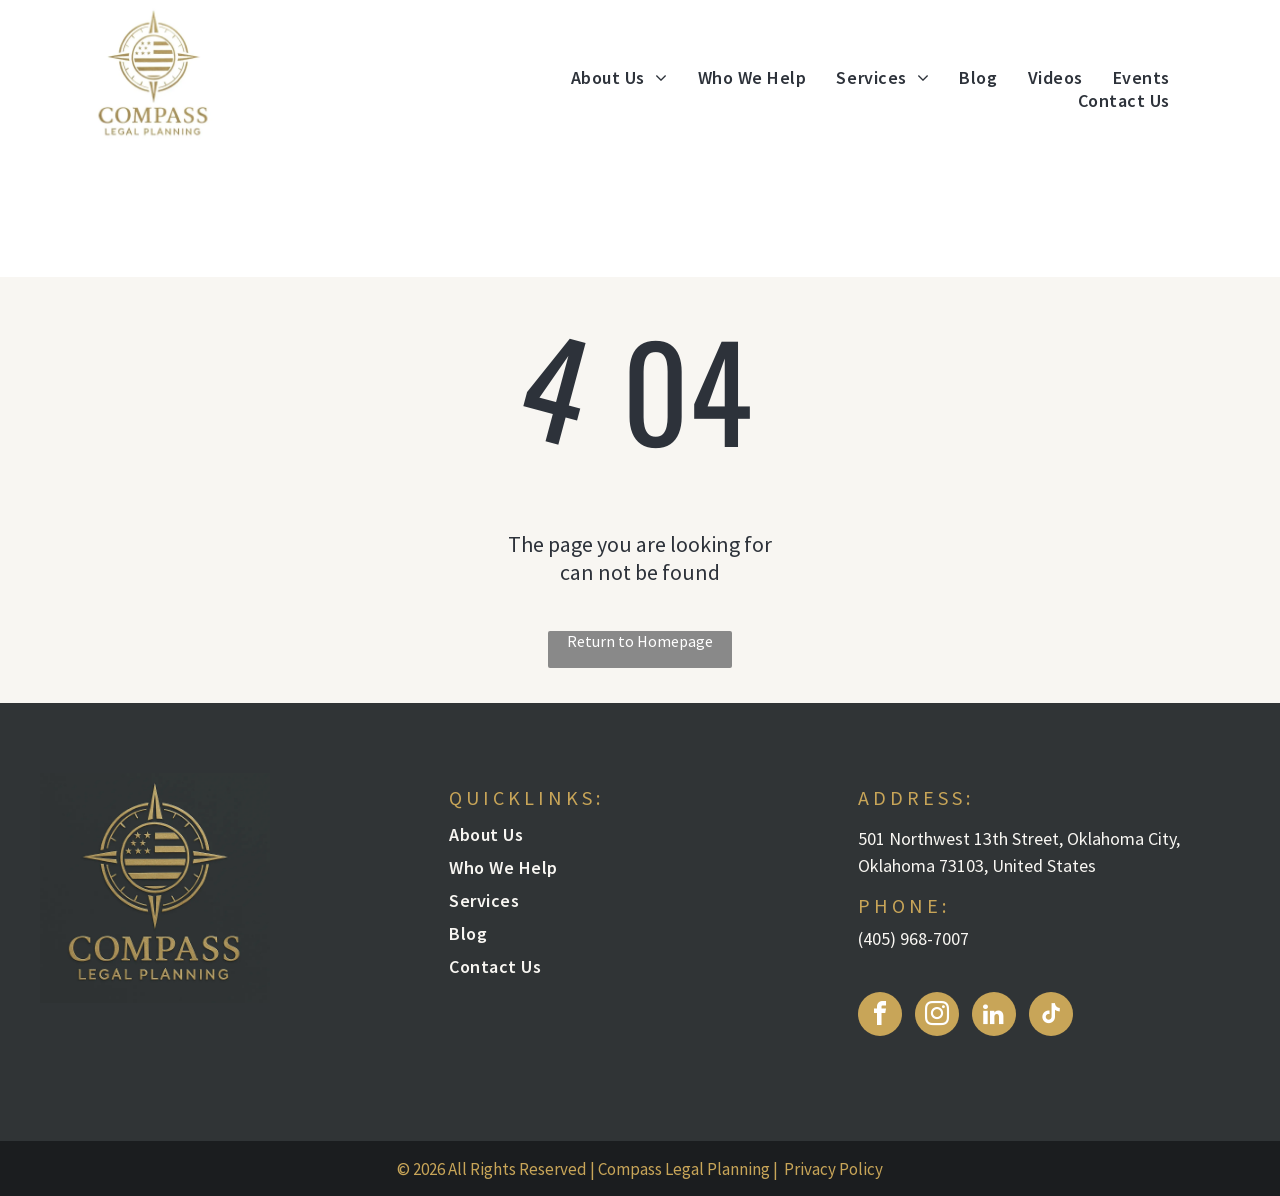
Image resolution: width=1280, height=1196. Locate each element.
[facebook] (880, 1016)
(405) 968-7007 (913, 938)
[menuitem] (619, 77)
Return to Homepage (640, 641)
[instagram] (937, 1016)
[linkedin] (994, 1016)
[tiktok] (1051, 1016)
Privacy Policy (833, 1169)
